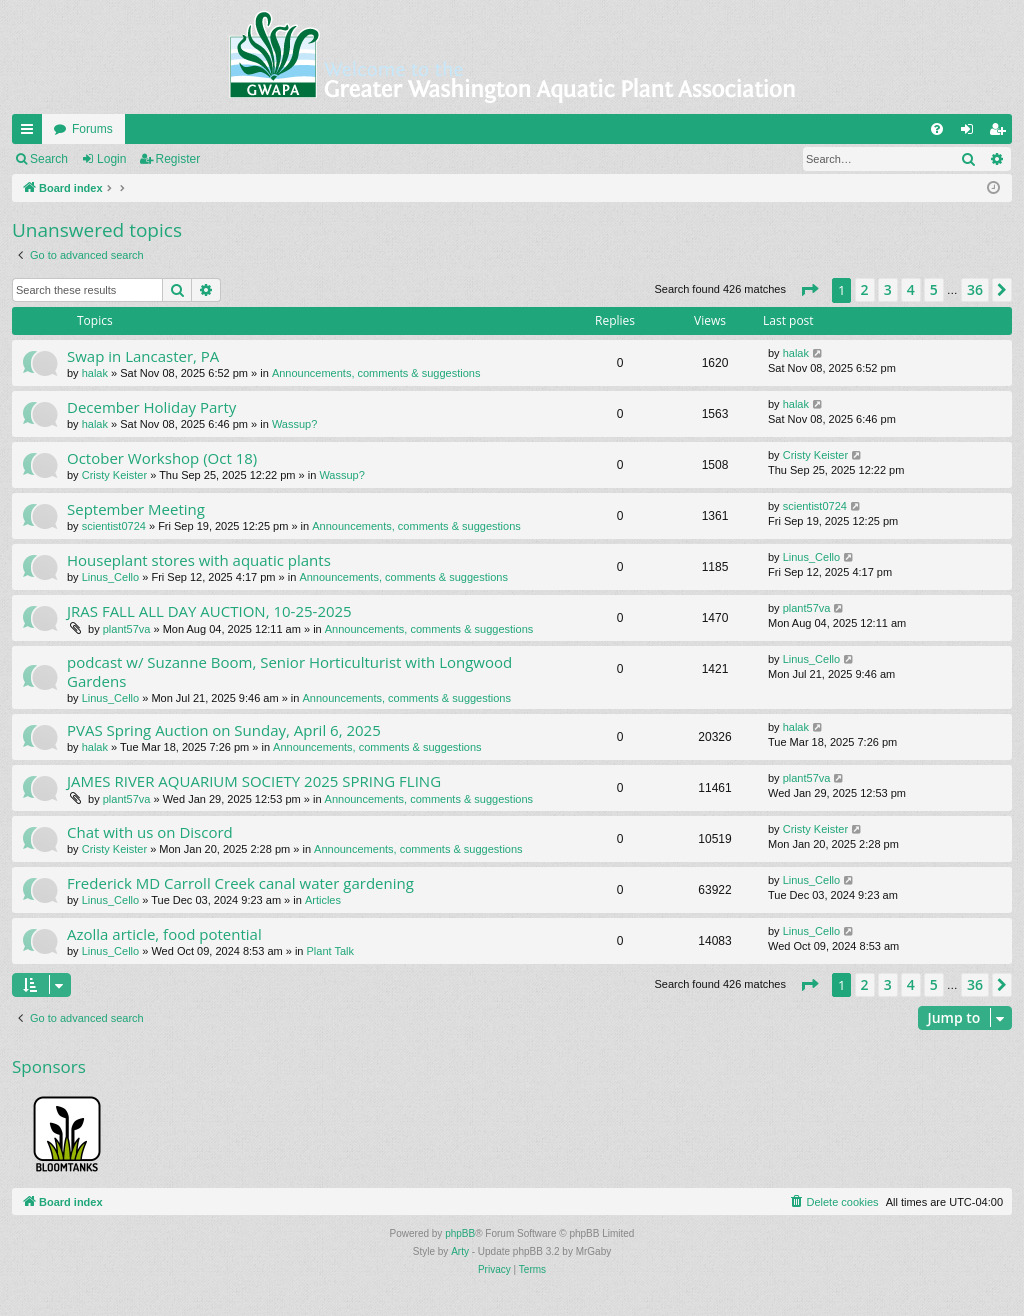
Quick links (31, 133)
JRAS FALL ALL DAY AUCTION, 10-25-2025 (209, 611)
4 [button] (911, 289)
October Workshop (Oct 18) (162, 458)
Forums (92, 129)
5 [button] (934, 289)
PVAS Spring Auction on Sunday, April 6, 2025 (224, 730)
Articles (323, 900)
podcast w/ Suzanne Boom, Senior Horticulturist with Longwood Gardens (289, 671)
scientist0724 (114, 526)
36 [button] (975, 289)
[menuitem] (937, 129)
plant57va (127, 629)
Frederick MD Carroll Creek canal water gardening (240, 883)
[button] (809, 290)
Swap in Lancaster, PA (143, 356)
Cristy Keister (114, 475)
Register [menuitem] (1001, 133)
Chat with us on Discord (150, 832)
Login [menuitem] (971, 133)
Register (178, 159)
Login (111, 159)
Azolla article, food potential (164, 934)
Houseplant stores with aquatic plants (199, 560)
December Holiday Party (151, 407)
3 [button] (888, 289)
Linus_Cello (110, 577)
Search (49, 159)
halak (95, 373)
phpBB (460, 1233)
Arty (460, 1251)
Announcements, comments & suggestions (376, 373)
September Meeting (136, 509)
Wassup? (294, 424)
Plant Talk (331, 951)
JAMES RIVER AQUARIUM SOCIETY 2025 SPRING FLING (254, 781)
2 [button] (865, 289)
